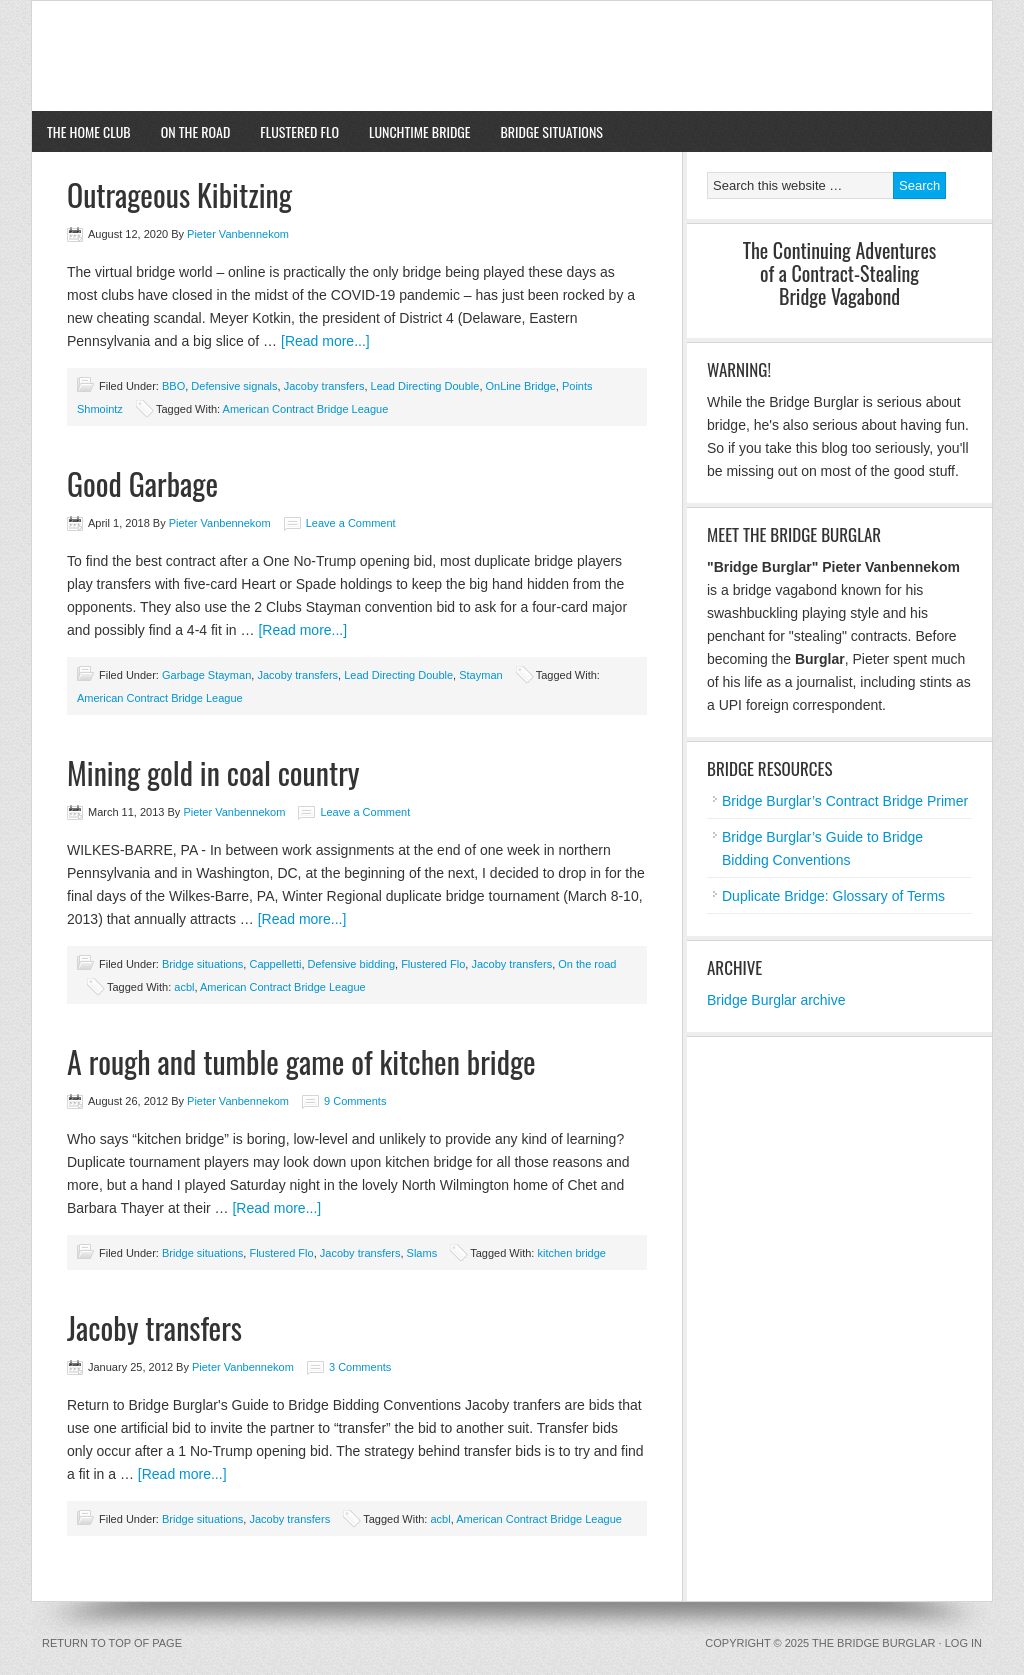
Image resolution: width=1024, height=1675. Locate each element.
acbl (184, 987)
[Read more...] (325, 341)
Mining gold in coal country (213, 772)
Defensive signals (234, 386)
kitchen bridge (571, 1253)
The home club (81, 131)
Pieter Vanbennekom (238, 234)
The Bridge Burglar (512, 56)
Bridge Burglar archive (776, 1000)
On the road (196, 131)
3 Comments (360, 1367)
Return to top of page (112, 1643)
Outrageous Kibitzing (179, 194)
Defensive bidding (351, 964)
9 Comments (355, 1101)
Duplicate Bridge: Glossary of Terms (833, 896)
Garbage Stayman (206, 675)
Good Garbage (142, 483)
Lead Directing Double (425, 386)
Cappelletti (275, 964)
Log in (963, 1643)
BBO (173, 386)
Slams (422, 1253)
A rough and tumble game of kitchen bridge (301, 1061)
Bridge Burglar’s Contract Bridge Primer (845, 801)
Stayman (480, 675)
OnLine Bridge (521, 386)
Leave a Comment (351, 523)
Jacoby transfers (324, 386)
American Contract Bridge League (306, 409)
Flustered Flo (299, 131)
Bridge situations (544, 131)
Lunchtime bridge (420, 131)
